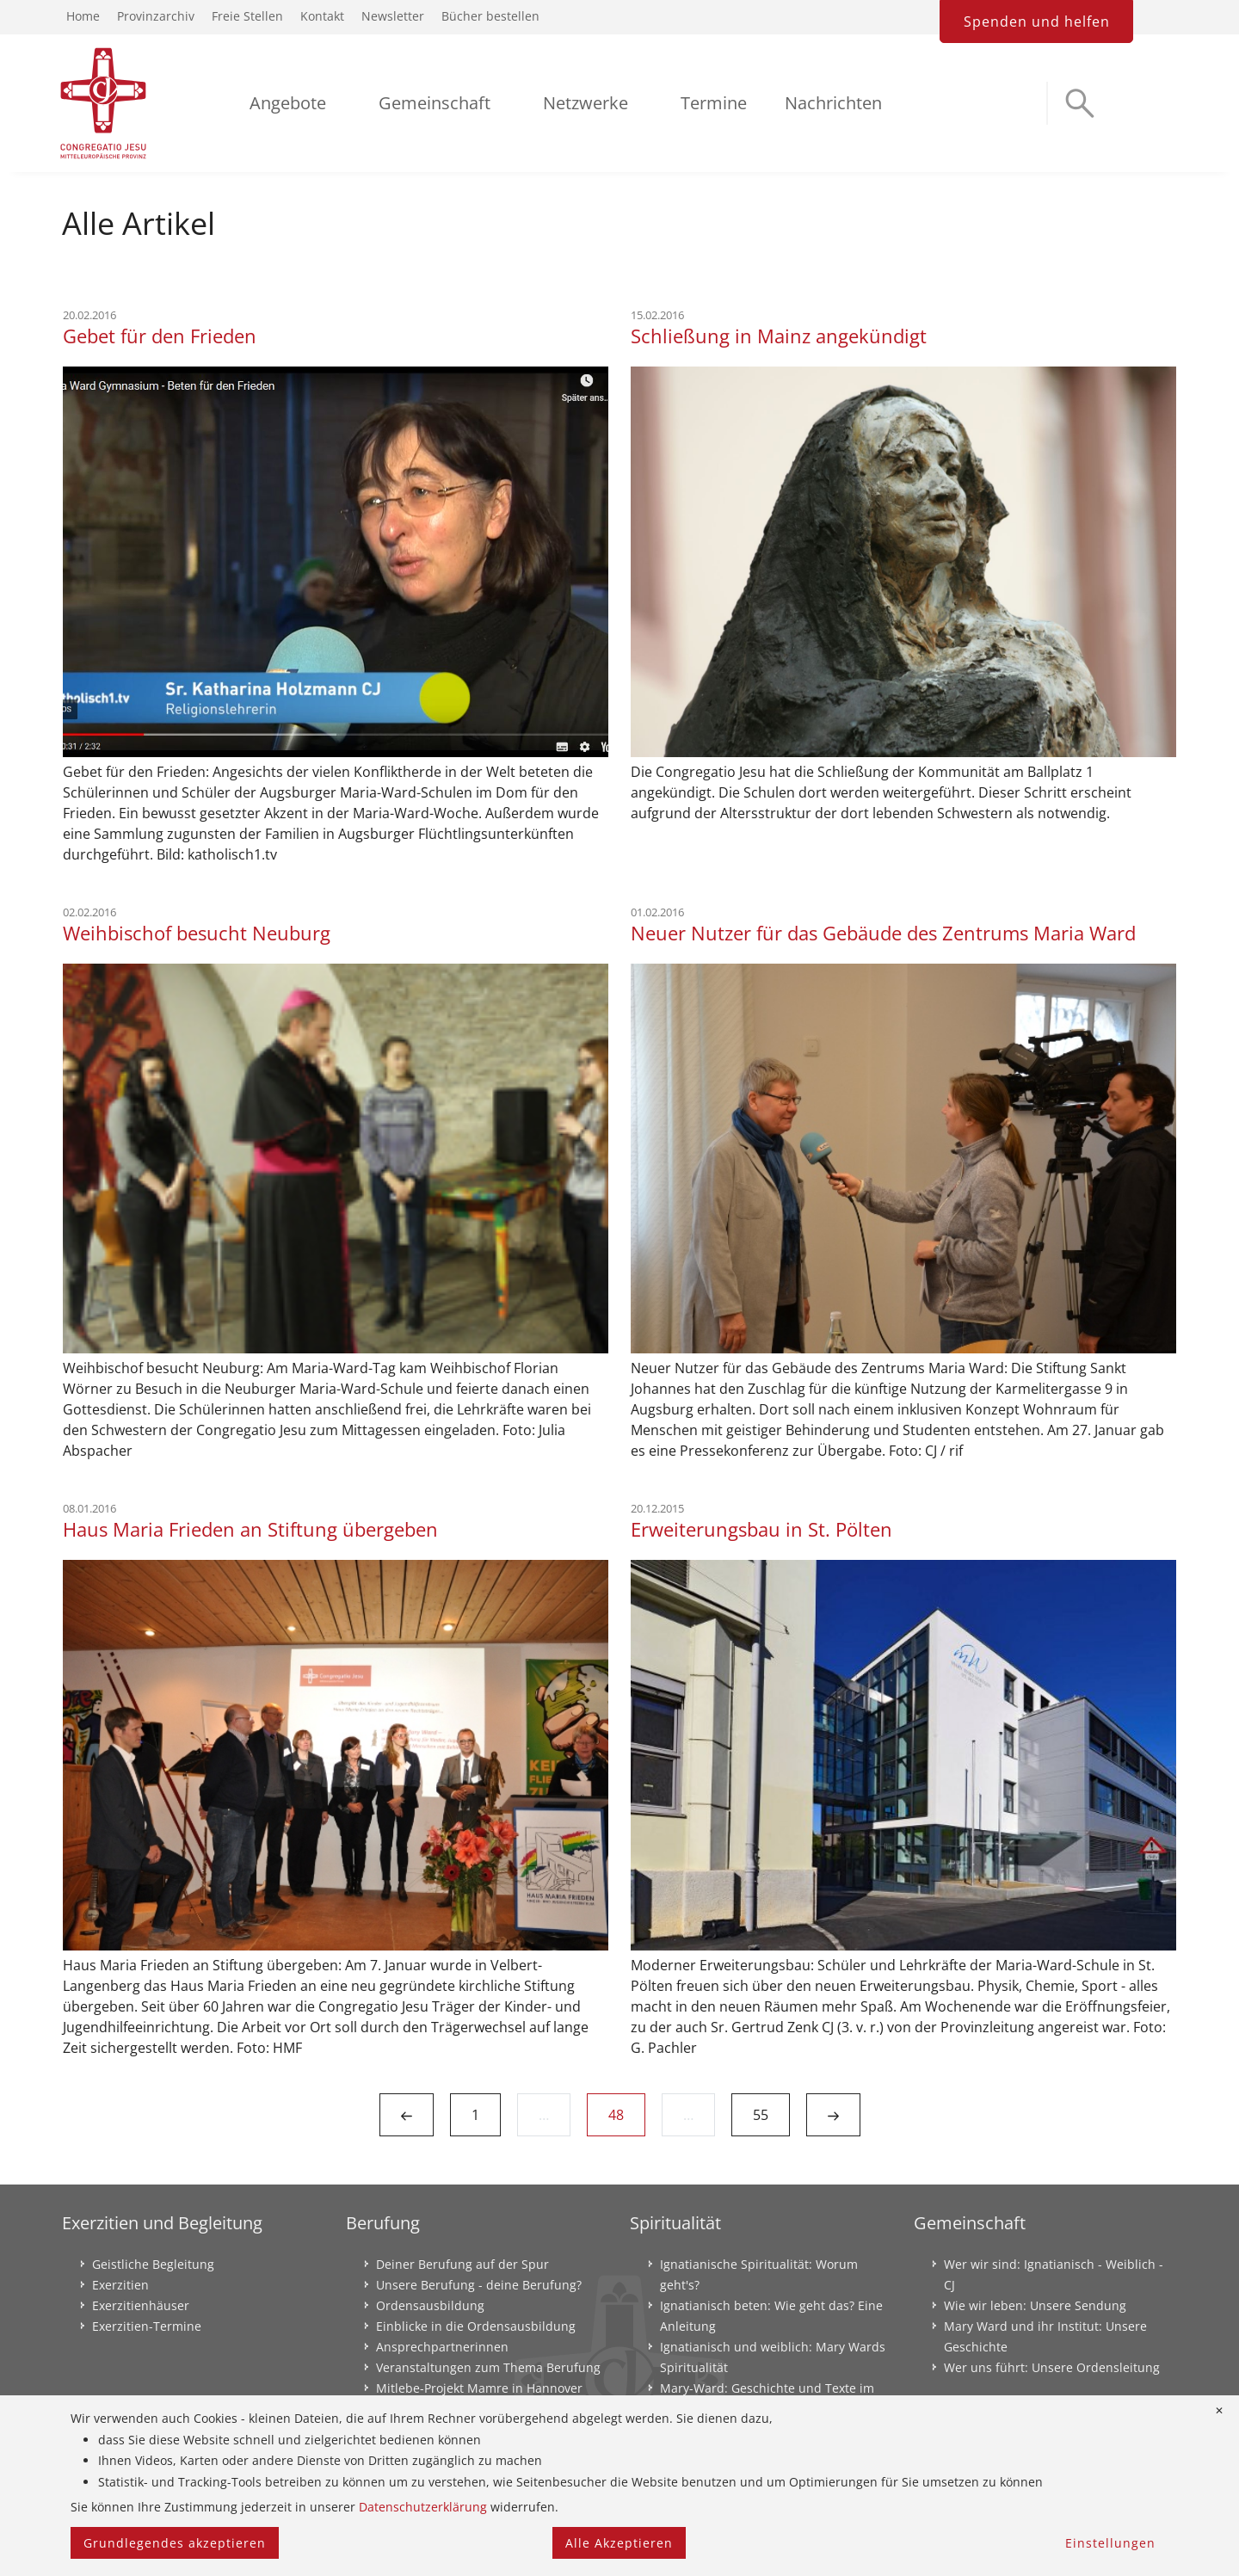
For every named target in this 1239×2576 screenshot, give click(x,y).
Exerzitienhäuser (140, 2305)
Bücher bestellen (490, 16)
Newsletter (392, 16)
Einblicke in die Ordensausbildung (476, 2326)
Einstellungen (1110, 2543)
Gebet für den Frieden (159, 335)
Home (83, 16)
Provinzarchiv (155, 16)
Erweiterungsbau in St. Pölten (761, 1529)
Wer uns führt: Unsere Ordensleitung (1052, 2367)
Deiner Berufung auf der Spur (462, 2264)
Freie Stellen (247, 16)
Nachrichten (833, 102)
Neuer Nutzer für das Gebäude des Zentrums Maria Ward (883, 933)
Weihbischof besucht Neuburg (196, 933)
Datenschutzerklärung (423, 2507)
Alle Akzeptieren (619, 2543)
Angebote (288, 102)
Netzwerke (585, 102)
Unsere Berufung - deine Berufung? (479, 2285)
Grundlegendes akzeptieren (174, 2543)
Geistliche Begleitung (153, 2264)
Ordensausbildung (430, 2305)
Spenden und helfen (1037, 21)
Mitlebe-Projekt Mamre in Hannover (479, 2388)
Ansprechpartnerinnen (442, 2347)
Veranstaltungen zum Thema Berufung (488, 2367)
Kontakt (322, 16)
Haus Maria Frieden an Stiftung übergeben (250, 1529)
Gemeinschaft (434, 102)
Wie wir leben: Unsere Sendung (1035, 2305)
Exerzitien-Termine (146, 2326)
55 (760, 2114)
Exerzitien (120, 2285)
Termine (714, 102)
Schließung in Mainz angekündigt (779, 335)
